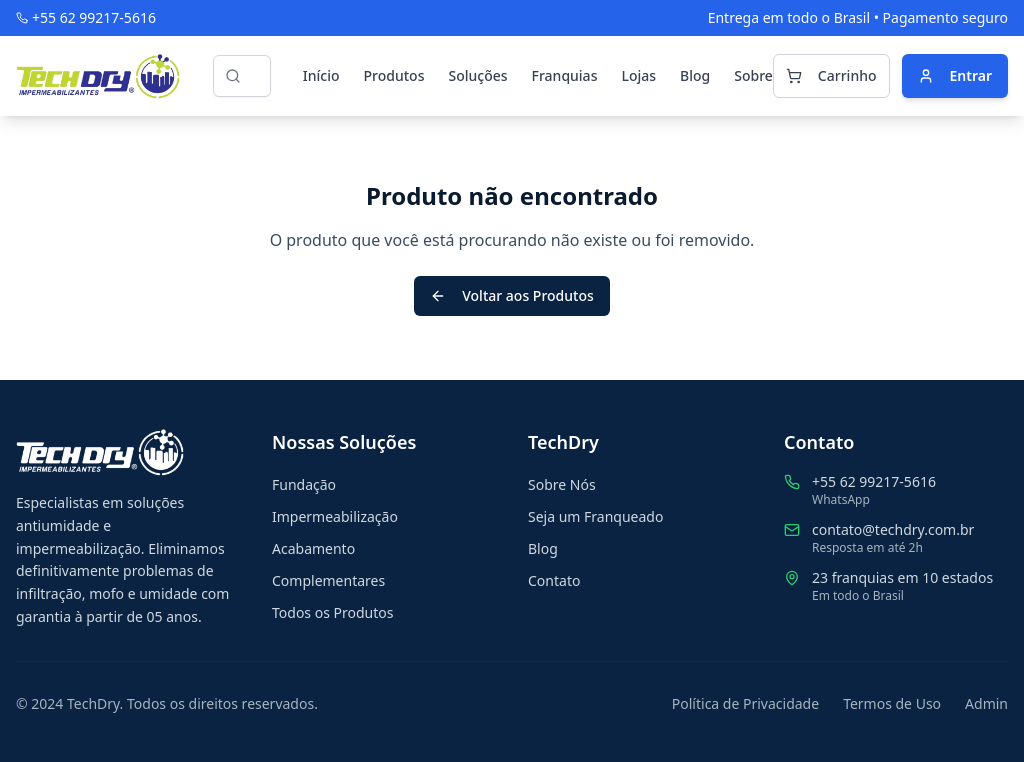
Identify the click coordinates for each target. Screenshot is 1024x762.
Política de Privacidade (745, 703)
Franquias (565, 75)
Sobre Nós (562, 484)
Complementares (328, 580)
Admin (986, 703)
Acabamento (313, 548)
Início (321, 75)
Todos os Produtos (332, 612)
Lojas (638, 75)
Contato (554, 580)
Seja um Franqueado (595, 516)
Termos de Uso (892, 703)
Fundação (304, 484)
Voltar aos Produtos (512, 295)
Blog (695, 75)
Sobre (753, 75)
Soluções (477, 75)
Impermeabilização (335, 516)
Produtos (394, 75)
